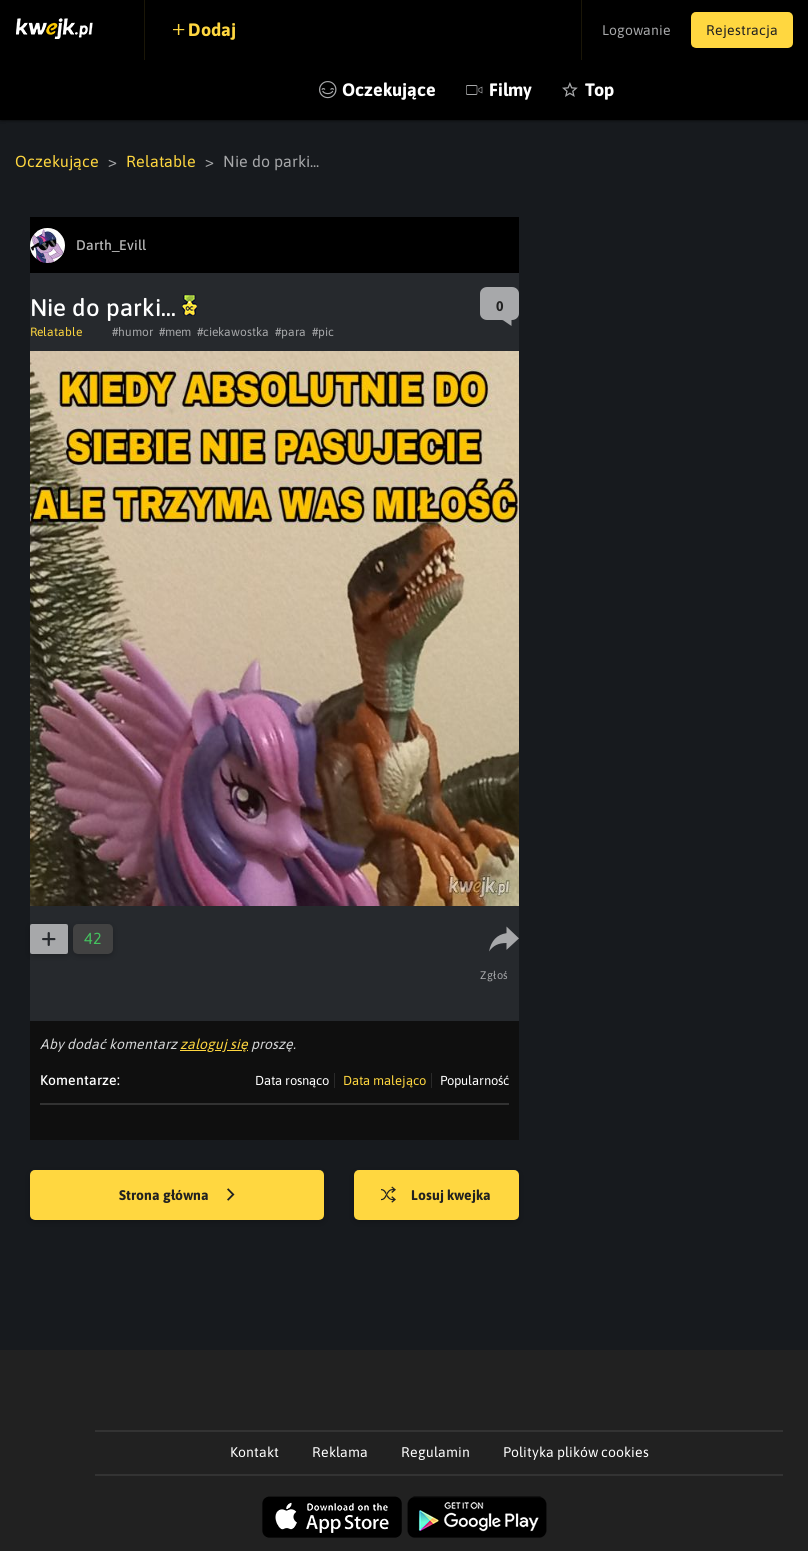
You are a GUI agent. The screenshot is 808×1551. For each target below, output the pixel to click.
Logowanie (636, 30)
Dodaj (212, 29)
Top (599, 89)
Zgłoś (494, 975)
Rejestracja (742, 30)
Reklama (340, 1452)
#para (290, 332)
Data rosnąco (292, 1080)
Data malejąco (384, 1080)
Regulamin (435, 1452)
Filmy (510, 89)
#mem (175, 332)
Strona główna (177, 1196)
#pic (323, 332)
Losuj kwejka (436, 1196)
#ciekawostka (233, 332)
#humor (132, 332)
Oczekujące (389, 89)
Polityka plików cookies (576, 1452)
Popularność (474, 1080)
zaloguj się (214, 1044)
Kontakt (254, 1452)
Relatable (161, 161)
